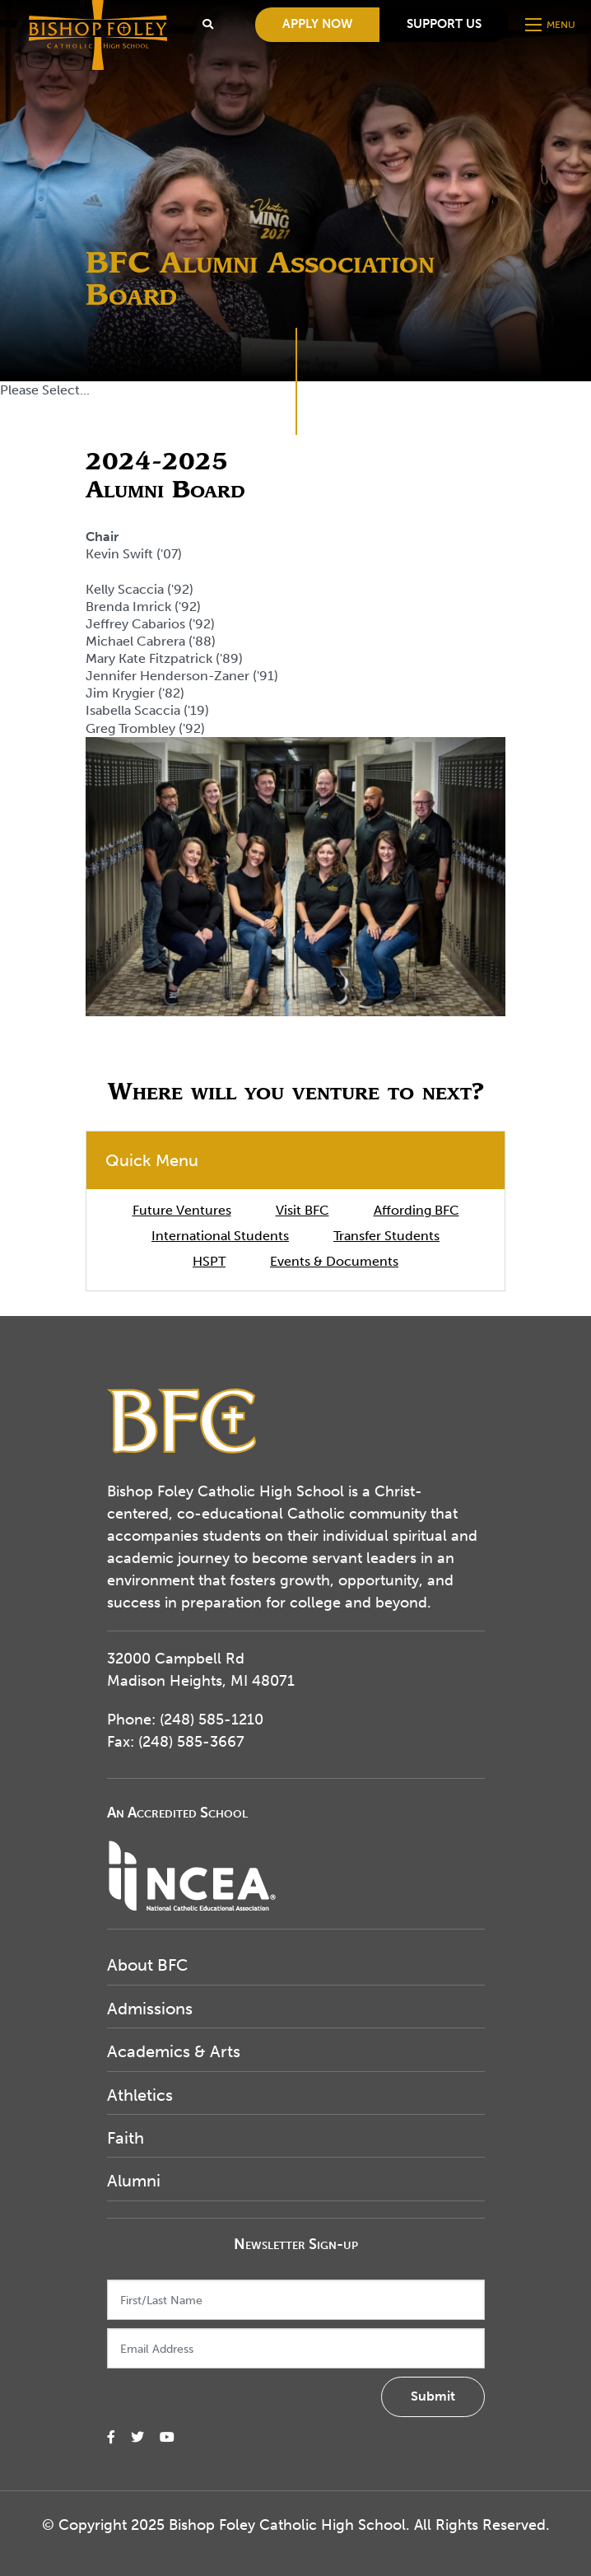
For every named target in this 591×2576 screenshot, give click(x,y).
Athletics (140, 2095)
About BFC (147, 1965)
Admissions (150, 2008)
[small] (111, 2437)
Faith (125, 2138)
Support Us (444, 23)
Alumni (134, 2181)
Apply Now (317, 23)
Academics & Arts (173, 2051)
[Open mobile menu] (552, 24)
